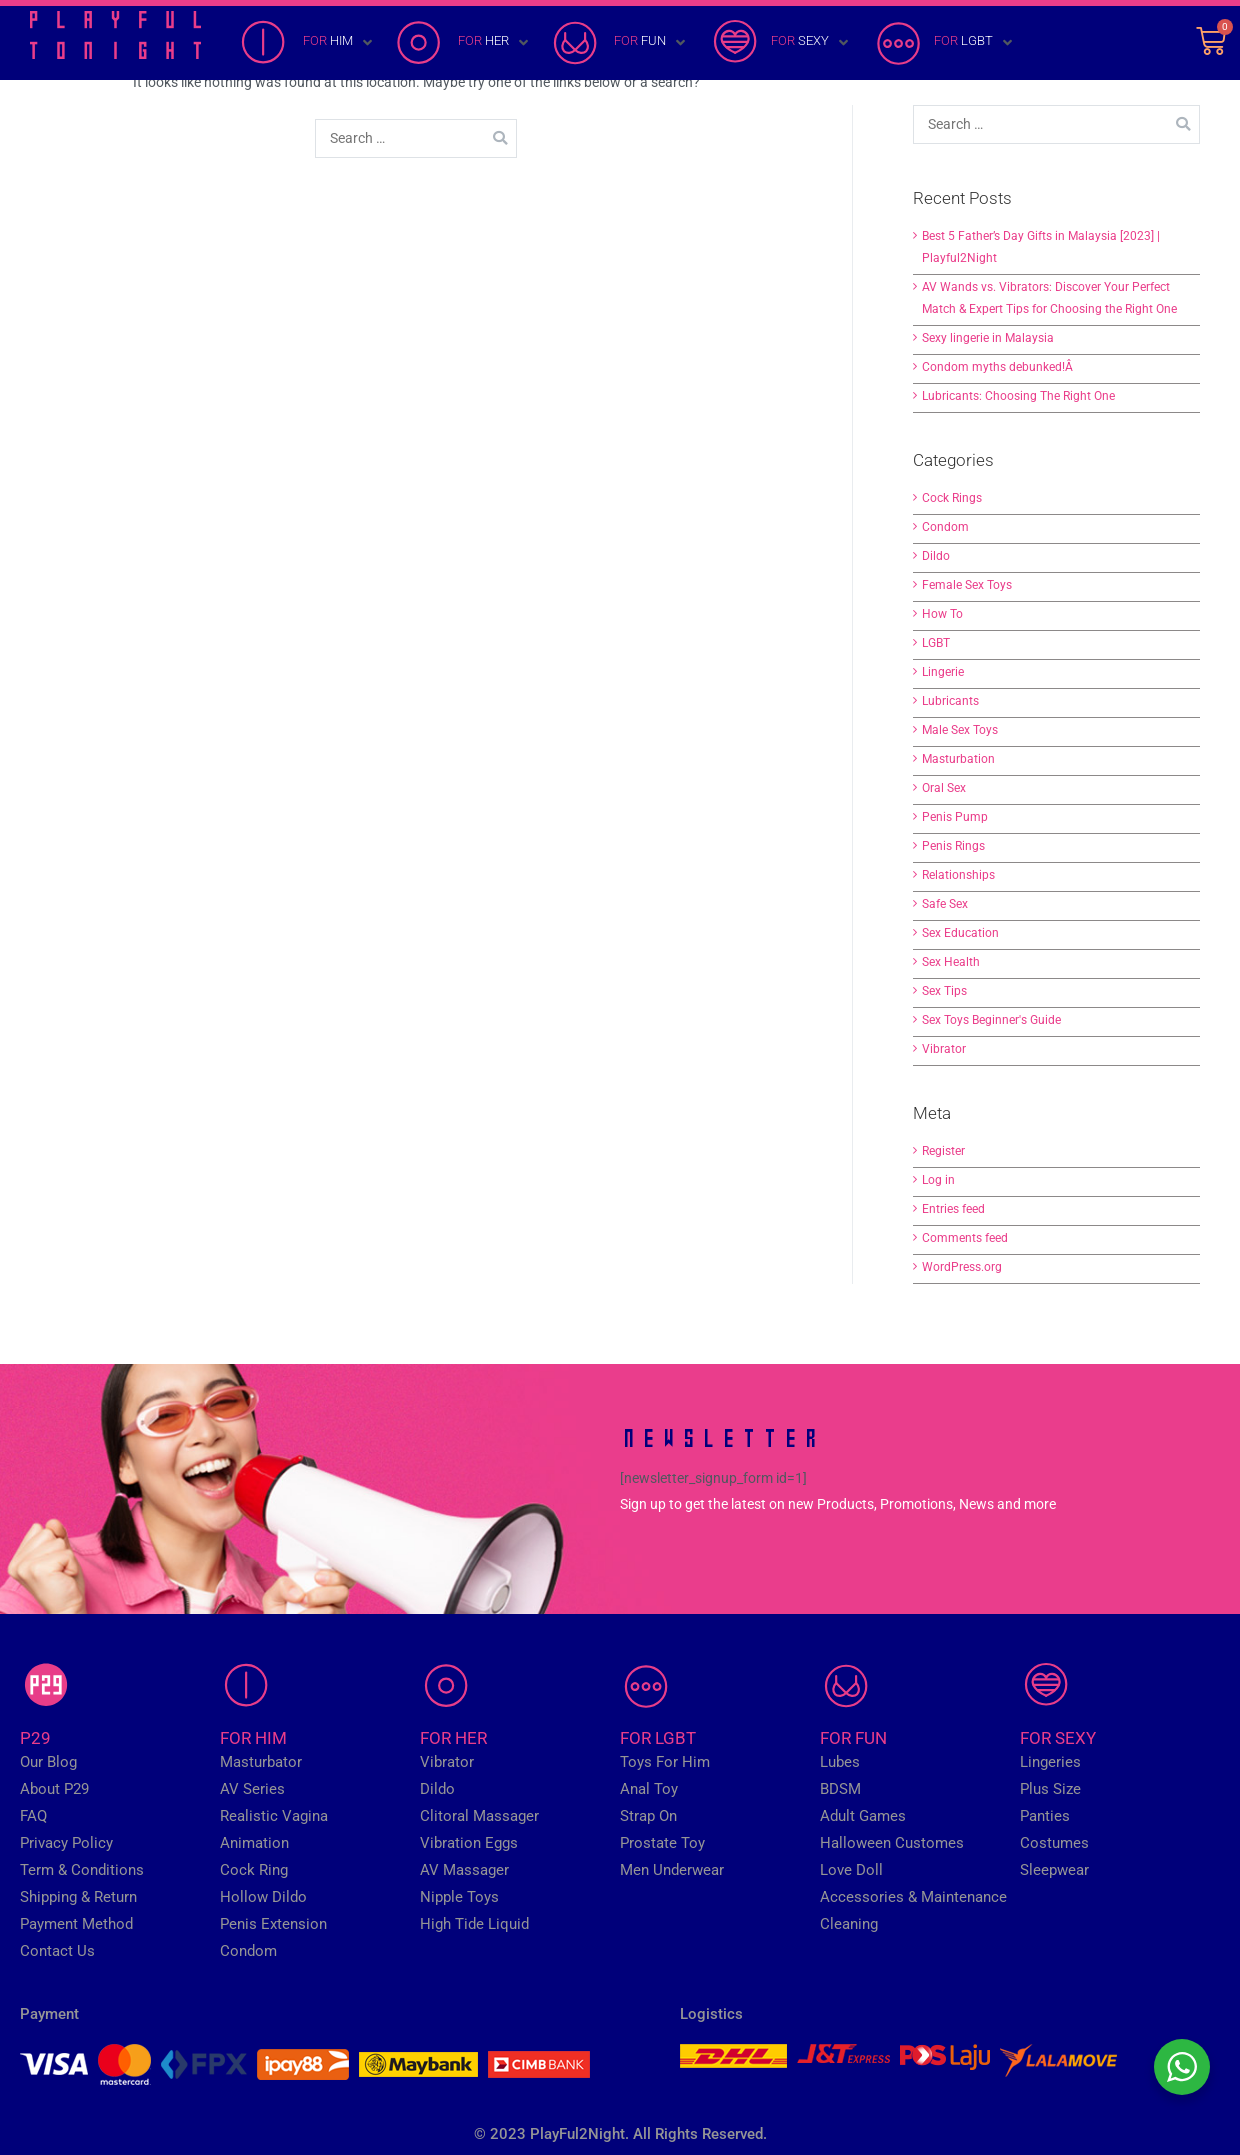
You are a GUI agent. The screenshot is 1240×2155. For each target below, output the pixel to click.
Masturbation (958, 759)
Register (943, 1151)
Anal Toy (649, 1789)
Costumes (1054, 1843)
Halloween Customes (892, 1843)
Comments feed (965, 1238)
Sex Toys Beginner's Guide (991, 1020)
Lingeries (1050, 1762)
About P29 (54, 1789)
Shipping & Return (78, 1897)
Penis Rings (953, 846)
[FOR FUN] (620, 43)
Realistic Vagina (274, 1816)
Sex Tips (944, 991)
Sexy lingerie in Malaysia (988, 338)
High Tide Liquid (474, 1924)
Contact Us (57, 1951)
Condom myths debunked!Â (999, 367)
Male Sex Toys (960, 730)
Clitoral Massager (479, 1816)
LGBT (936, 643)
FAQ (33, 1816)
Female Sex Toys (967, 585)
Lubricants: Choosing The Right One (1018, 396)
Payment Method (76, 1924)
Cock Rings (952, 498)
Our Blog (48, 1762)
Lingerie (943, 672)
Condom (945, 527)
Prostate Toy (662, 1843)
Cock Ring (254, 1870)
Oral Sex (944, 788)
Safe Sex (945, 904)
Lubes (840, 1762)
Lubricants (950, 701)
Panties (1045, 1816)
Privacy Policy (66, 1843)
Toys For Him (665, 1762)
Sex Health (951, 962)
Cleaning (849, 1924)
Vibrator (944, 1049)
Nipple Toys (459, 1897)
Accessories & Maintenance (913, 1897)
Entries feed (953, 1209)
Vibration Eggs (469, 1843)
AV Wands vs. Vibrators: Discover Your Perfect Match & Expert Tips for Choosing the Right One (1049, 298)
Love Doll (851, 1870)
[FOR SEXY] (780, 43)
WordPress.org (962, 1267)
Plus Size (1050, 1789)
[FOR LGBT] (944, 43)
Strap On (648, 1816)
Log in (938, 1180)
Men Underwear (672, 1870)
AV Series (252, 1789)
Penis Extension (273, 1924)
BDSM (840, 1789)
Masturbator (261, 1762)
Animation (254, 1843)
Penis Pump (955, 817)
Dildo (936, 556)
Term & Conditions (82, 1870)
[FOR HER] (464, 43)
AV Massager (464, 1870)
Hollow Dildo (263, 1897)
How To (942, 614)
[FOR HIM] (308, 43)
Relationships (958, 875)
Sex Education (960, 933)
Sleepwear (1054, 1870)
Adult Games (863, 1816)
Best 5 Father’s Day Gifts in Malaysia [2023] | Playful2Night (1041, 247)
